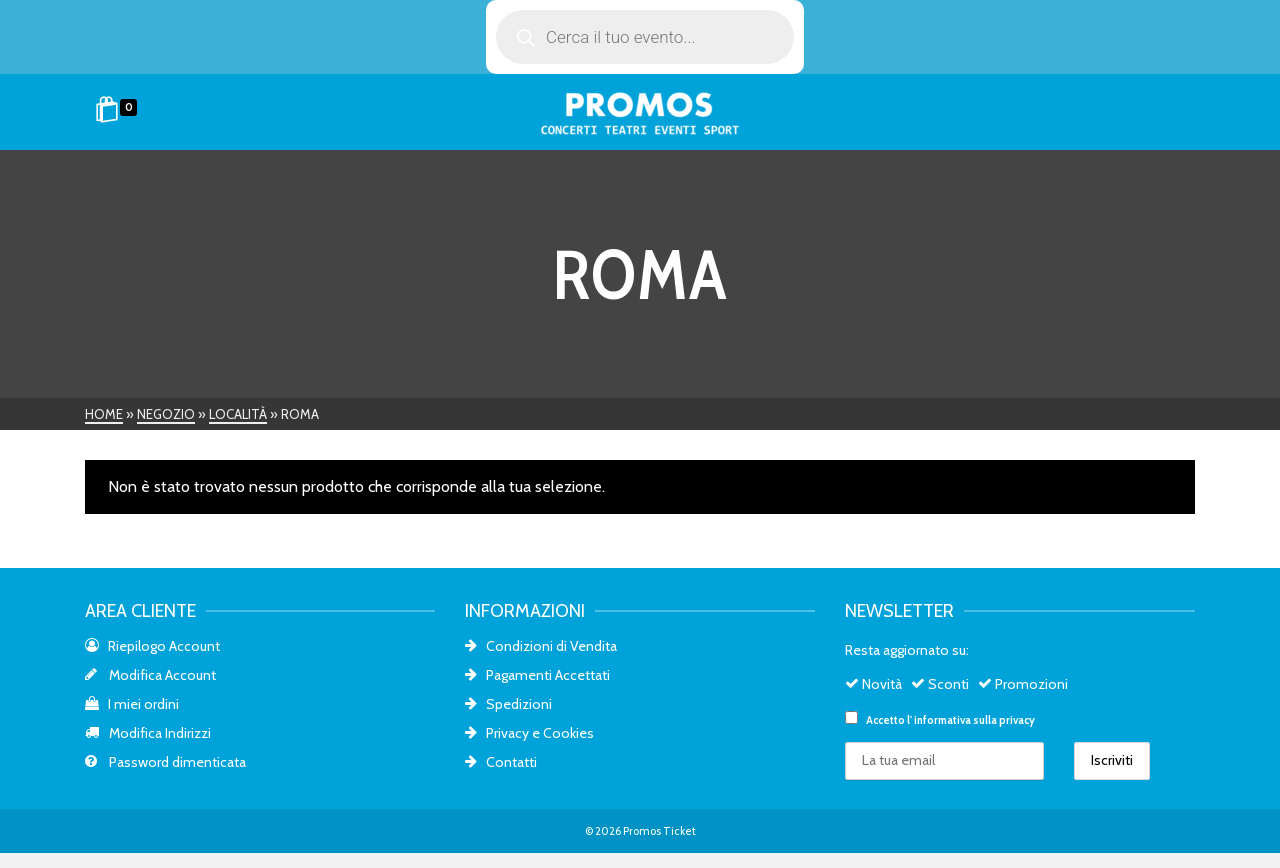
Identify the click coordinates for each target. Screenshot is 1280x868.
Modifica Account (150, 675)
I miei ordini (132, 704)
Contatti (501, 762)
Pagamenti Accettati (537, 675)
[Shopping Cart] (119, 112)
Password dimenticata (165, 762)
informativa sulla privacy (974, 720)
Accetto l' (940, 719)
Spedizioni (508, 704)
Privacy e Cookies (529, 733)
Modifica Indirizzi (148, 733)
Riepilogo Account (152, 646)
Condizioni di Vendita (541, 646)
